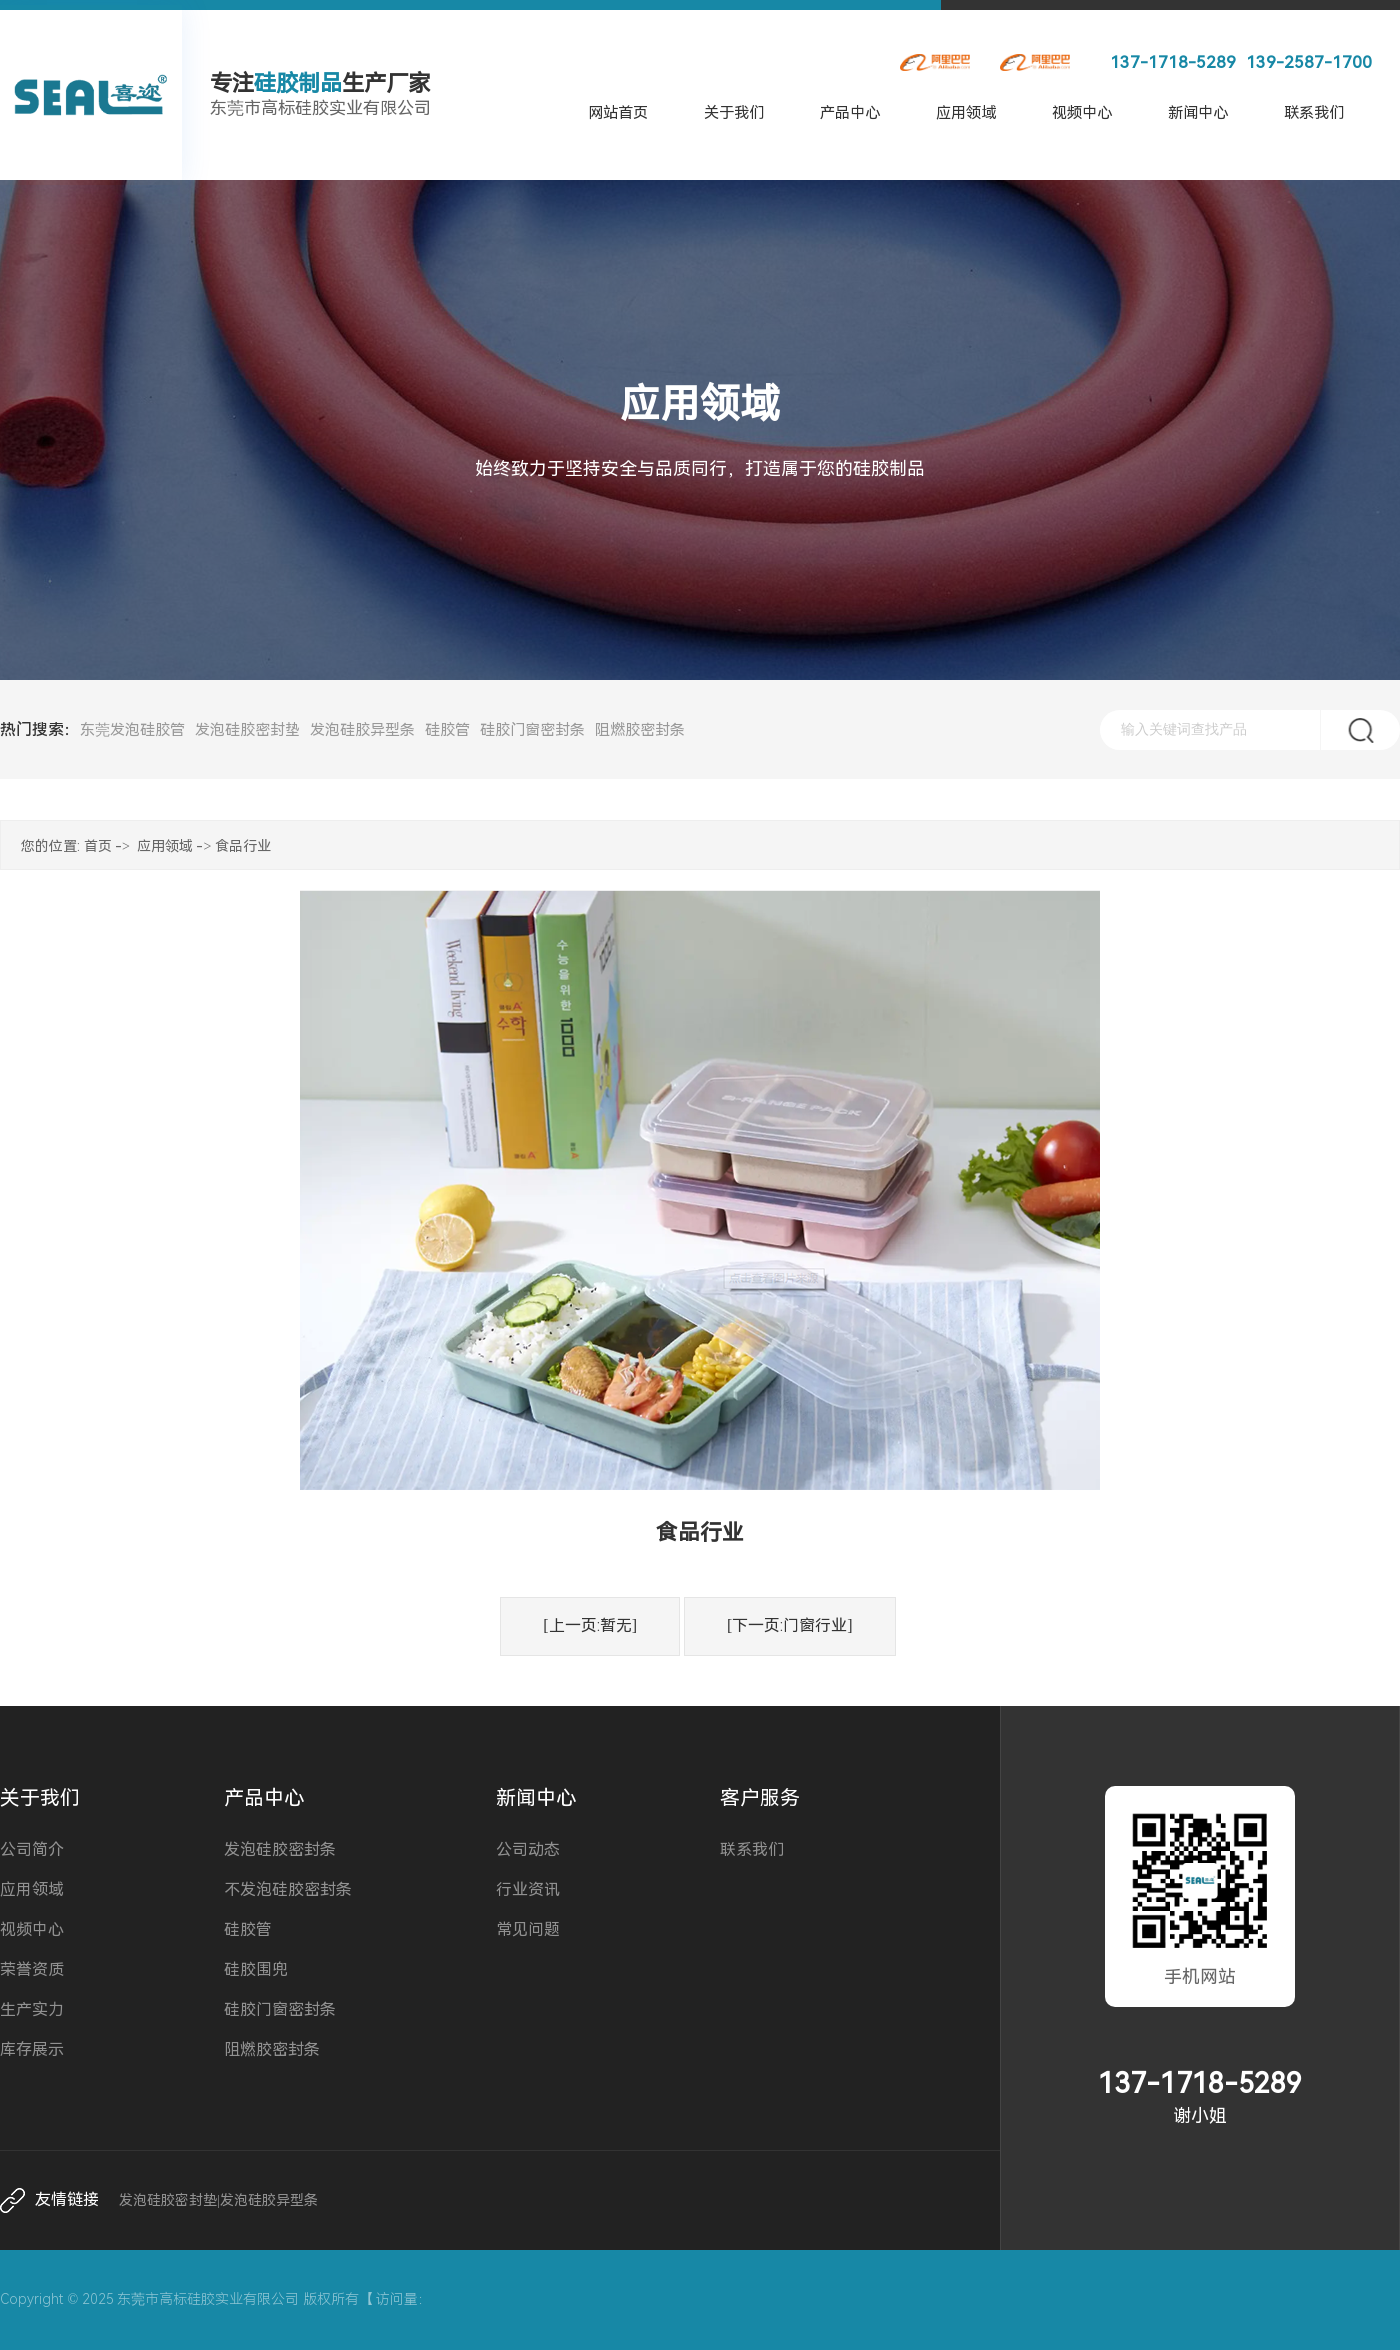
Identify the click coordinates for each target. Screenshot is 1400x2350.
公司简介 (32, 1849)
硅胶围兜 (256, 1969)
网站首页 (618, 113)
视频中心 (1082, 113)
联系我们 (1314, 113)
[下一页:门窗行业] (790, 1625)
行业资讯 (528, 1889)
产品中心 (850, 113)
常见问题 (528, 1929)
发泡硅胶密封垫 (247, 730)
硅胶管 (447, 730)
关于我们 (734, 113)
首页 (98, 846)
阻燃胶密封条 (640, 730)
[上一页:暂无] (590, 1625)
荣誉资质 (32, 1969)
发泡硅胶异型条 (362, 730)
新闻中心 (1198, 113)
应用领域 (966, 113)
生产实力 (32, 2009)
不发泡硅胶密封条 (288, 1889)
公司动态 (528, 1849)
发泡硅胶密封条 (280, 1849)
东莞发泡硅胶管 (132, 730)
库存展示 (32, 2049)
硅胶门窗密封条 (532, 730)
